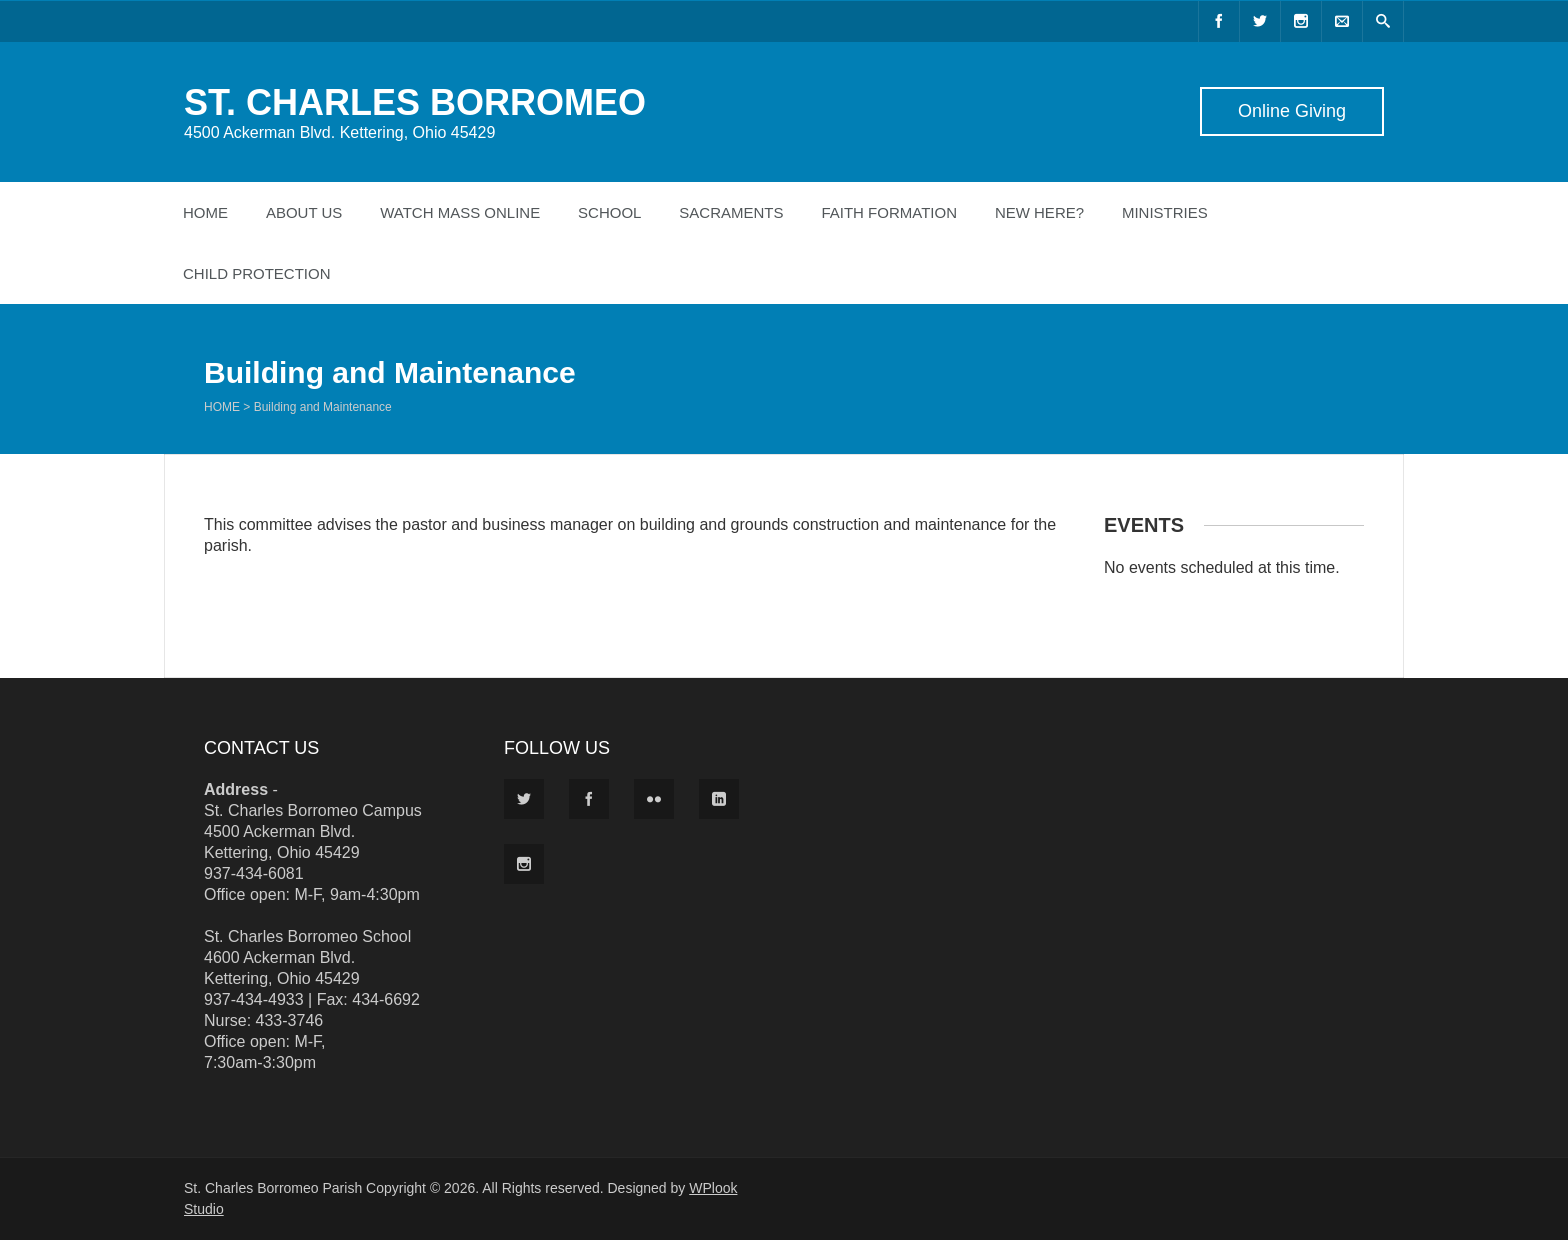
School (609, 212)
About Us (304, 212)
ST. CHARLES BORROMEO (415, 102)
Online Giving (1292, 111)
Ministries (1165, 212)
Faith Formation (889, 212)
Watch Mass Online (460, 212)
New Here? (1039, 212)
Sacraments (731, 212)
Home (205, 212)
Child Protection (257, 273)
